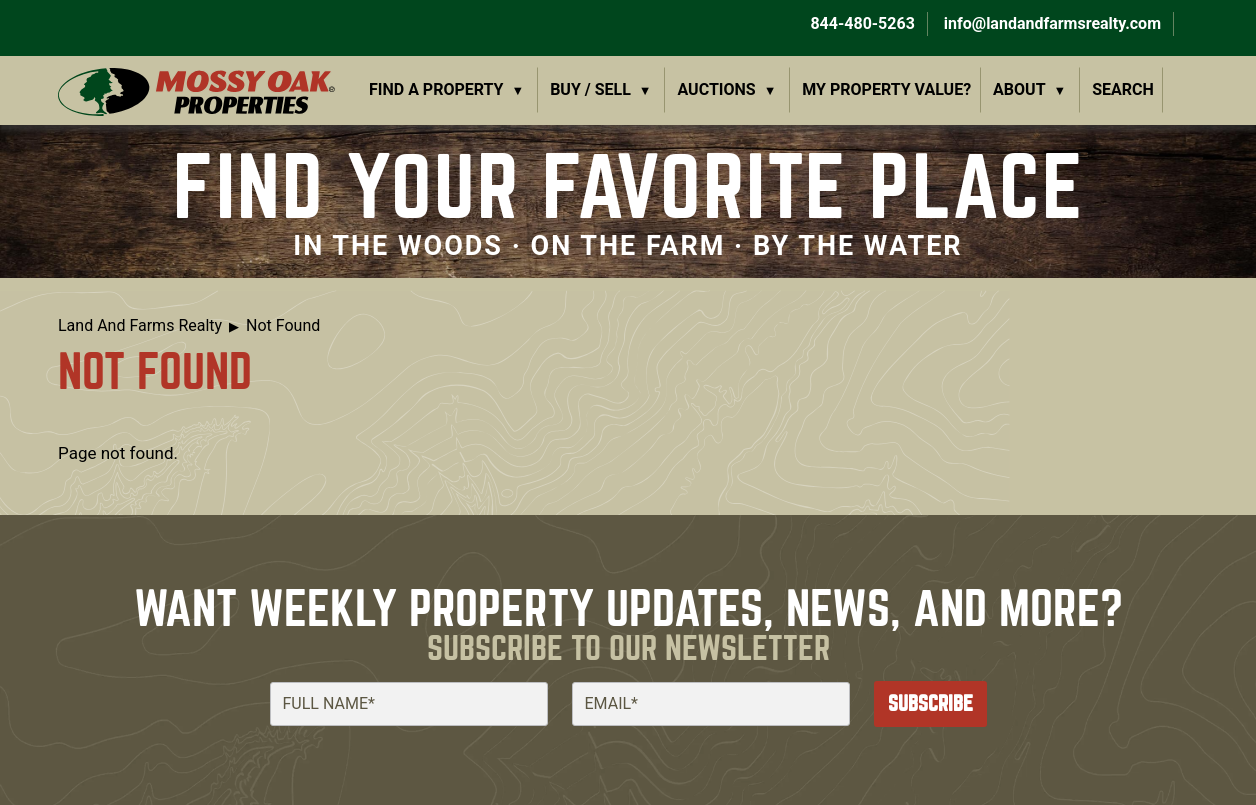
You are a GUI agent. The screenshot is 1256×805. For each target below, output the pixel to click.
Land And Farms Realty (140, 325)
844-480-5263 (860, 23)
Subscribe (930, 703)
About (1019, 89)
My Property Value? (886, 89)
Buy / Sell (590, 89)
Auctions (717, 89)
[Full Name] (409, 704)
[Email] (711, 704)
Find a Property (436, 89)
